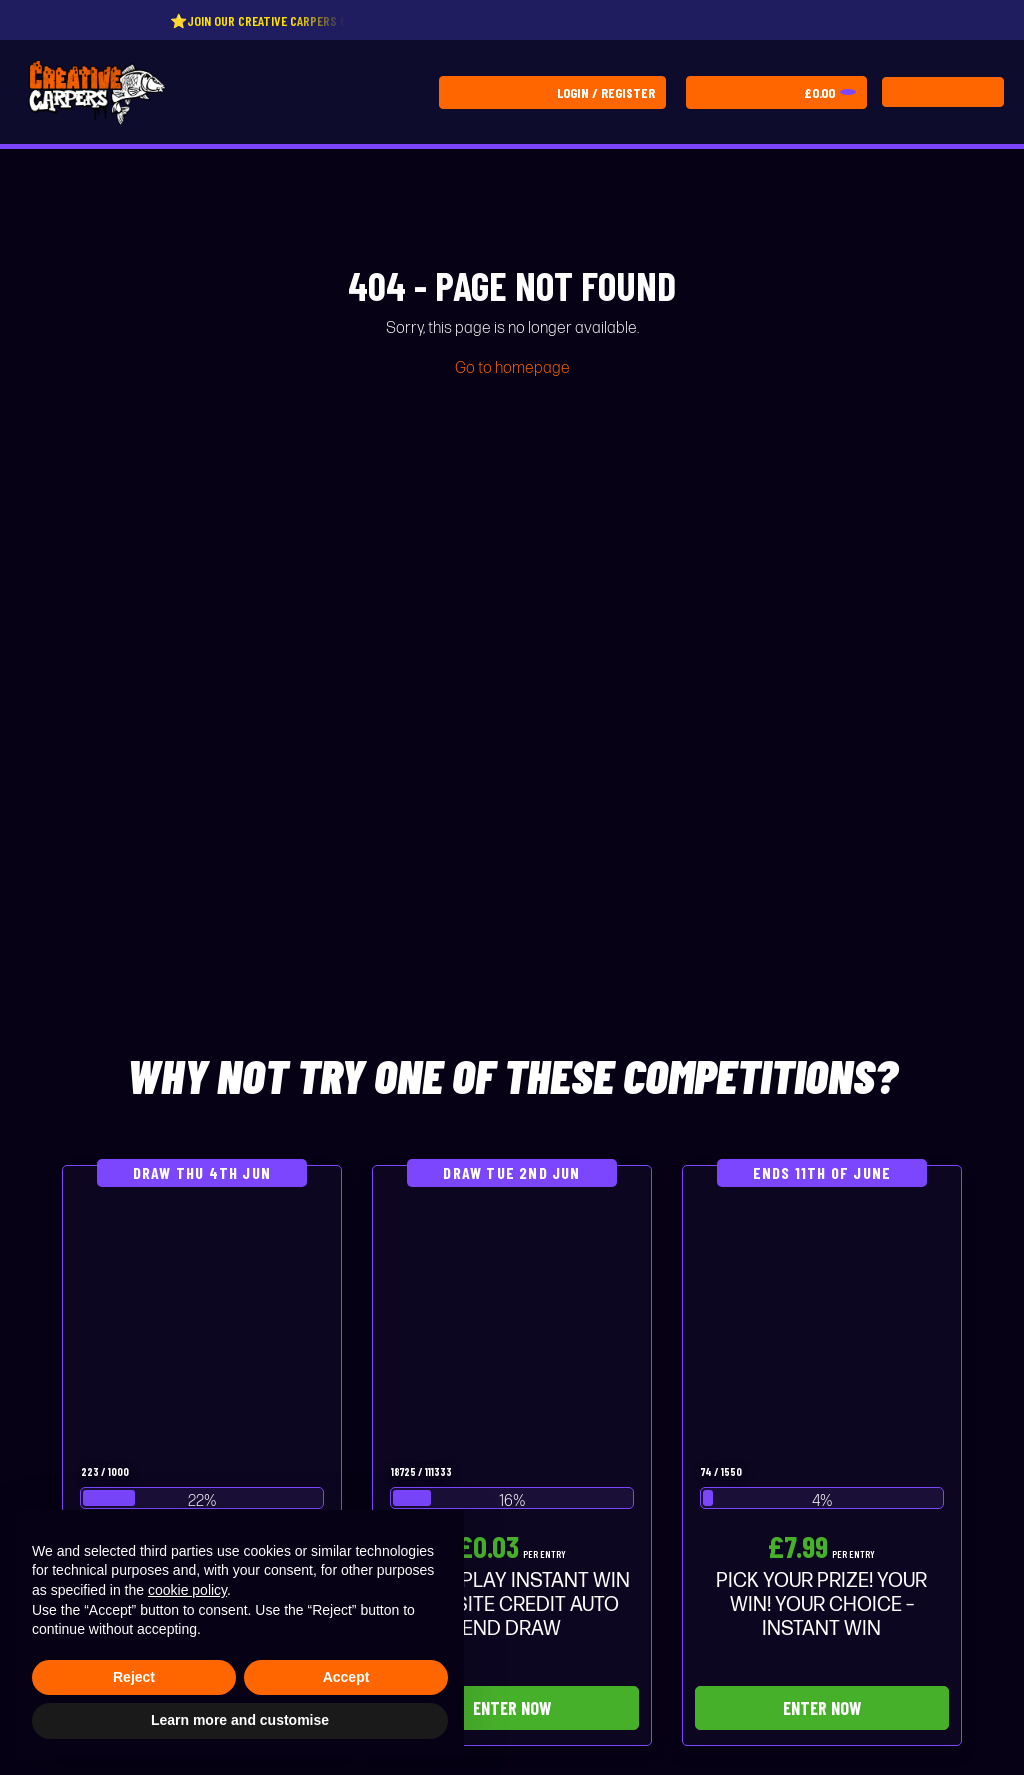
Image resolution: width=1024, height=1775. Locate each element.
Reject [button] (134, 1677)
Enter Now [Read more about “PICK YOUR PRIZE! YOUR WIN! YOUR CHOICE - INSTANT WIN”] (822, 1708)
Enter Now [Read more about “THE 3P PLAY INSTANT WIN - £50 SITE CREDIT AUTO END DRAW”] (512, 1708)
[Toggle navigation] (943, 92)
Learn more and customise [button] (240, 1720)
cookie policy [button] (187, 1590)
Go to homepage (512, 368)
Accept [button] (346, 1677)
